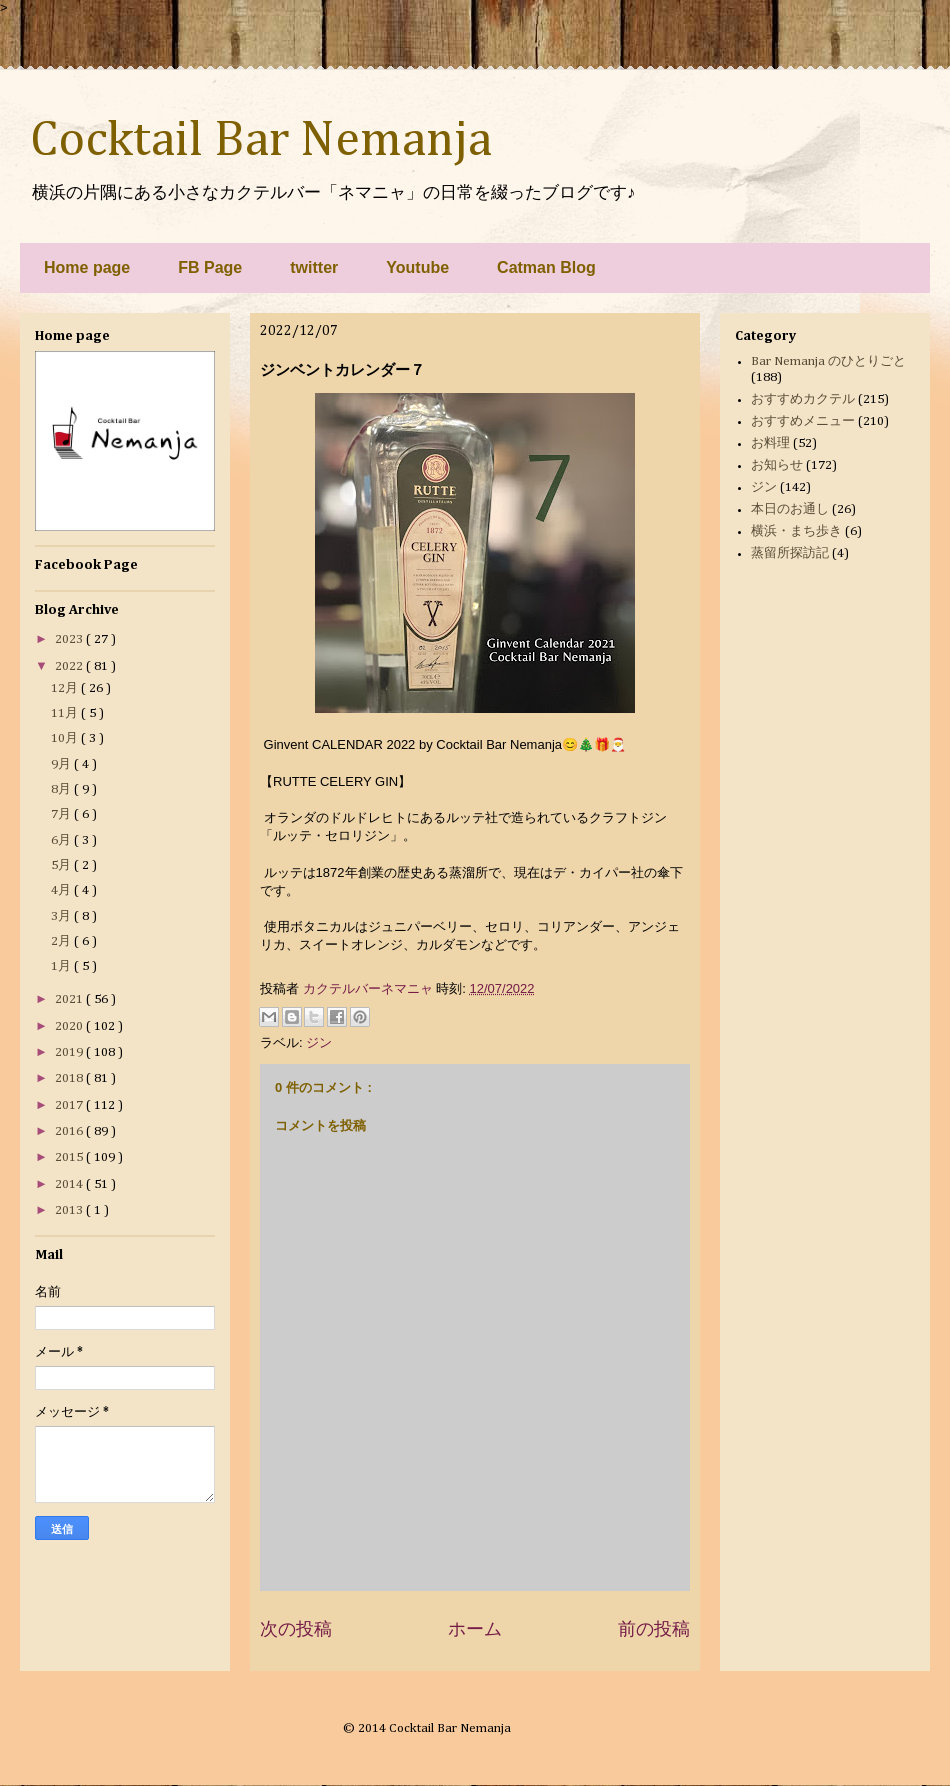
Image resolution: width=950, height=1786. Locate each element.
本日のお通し (790, 509)
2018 (70, 1078)
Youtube (417, 267)
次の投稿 (296, 1629)
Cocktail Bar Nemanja (261, 141)
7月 (62, 814)
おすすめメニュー (803, 421)
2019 (70, 1052)
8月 (62, 789)
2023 (70, 639)
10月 (66, 738)
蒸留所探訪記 (790, 553)
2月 (62, 941)
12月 (66, 688)
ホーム (475, 1629)
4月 (62, 890)
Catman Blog (546, 267)
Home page (87, 267)
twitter (314, 267)
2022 (70, 666)
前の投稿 (654, 1629)
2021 (70, 999)
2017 (70, 1105)
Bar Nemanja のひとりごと (828, 361)
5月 (62, 865)
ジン (319, 1042)
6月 (62, 840)
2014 (70, 1184)
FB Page (210, 267)
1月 (62, 966)
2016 (70, 1131)
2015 (70, 1157)
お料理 (770, 443)
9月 (62, 764)
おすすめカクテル (803, 399)
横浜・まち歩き (796, 531)
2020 (70, 1026)
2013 (70, 1210)
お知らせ (777, 465)
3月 (62, 916)
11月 (66, 713)
